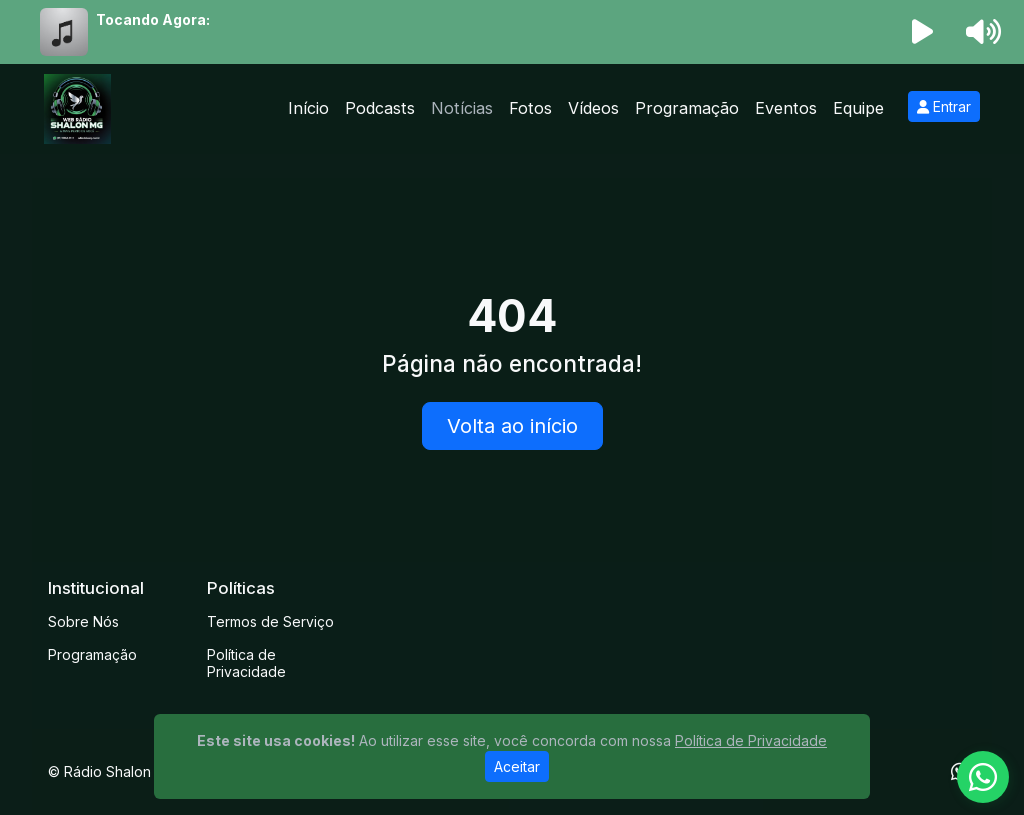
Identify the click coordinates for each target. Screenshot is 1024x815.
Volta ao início (512, 426)
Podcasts (380, 108)
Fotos (530, 108)
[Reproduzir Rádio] (923, 32)
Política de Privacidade (246, 663)
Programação (687, 108)
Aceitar (517, 766)
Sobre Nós (83, 621)
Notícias (462, 108)
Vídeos (593, 108)
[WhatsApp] (983, 777)
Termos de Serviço (270, 621)
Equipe (858, 108)
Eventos (786, 108)
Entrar (944, 106)
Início (308, 108)
